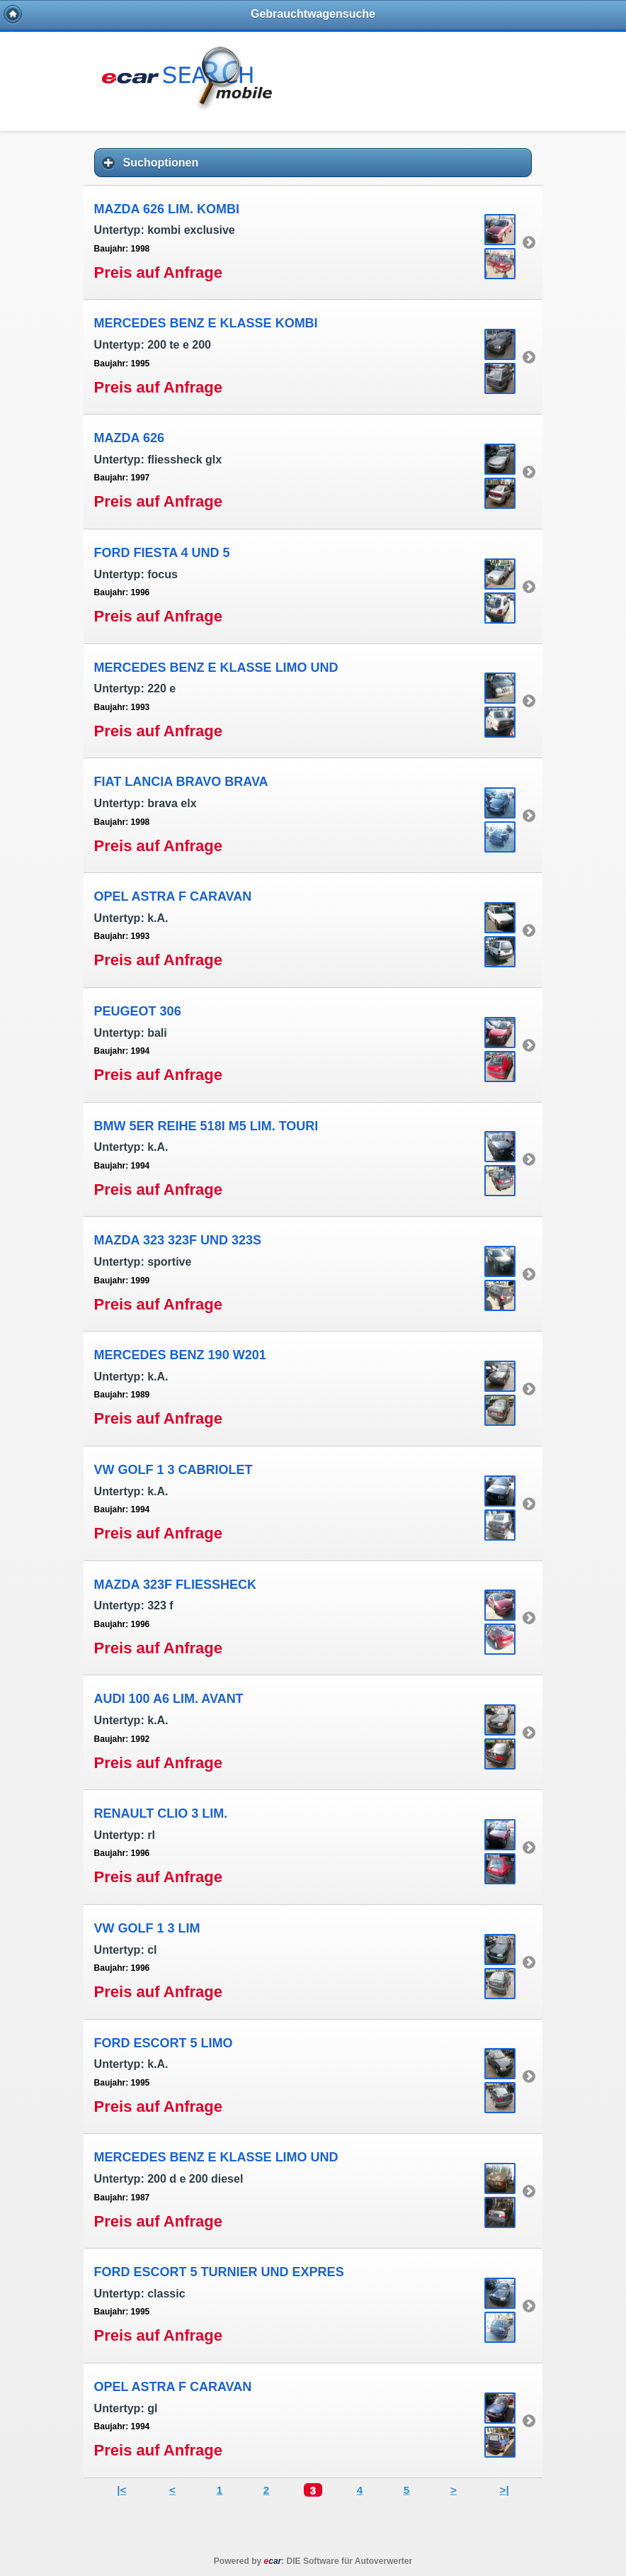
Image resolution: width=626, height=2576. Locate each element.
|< (121, 2490)
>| (504, 2490)
